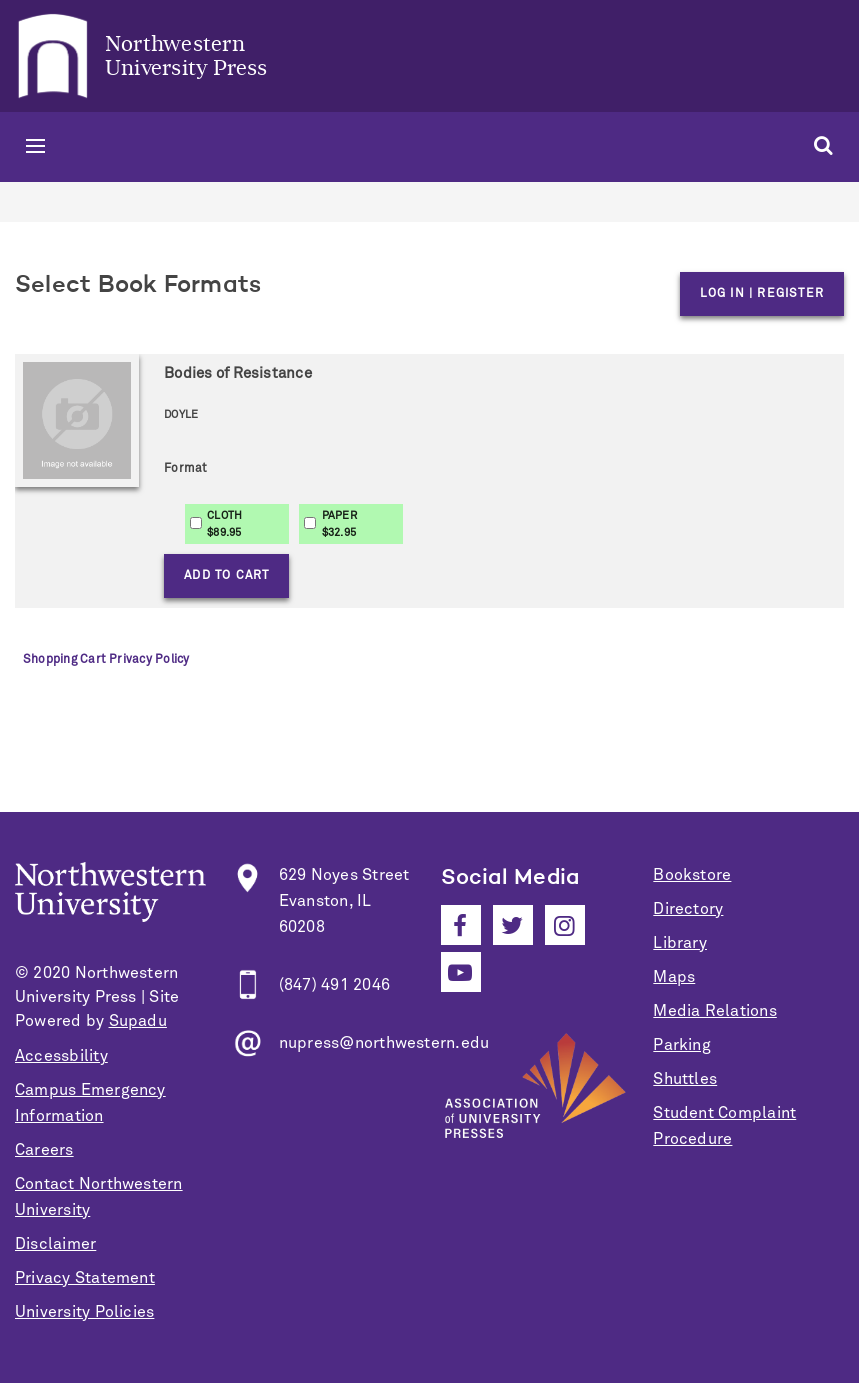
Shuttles (685, 1079)
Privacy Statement (85, 1278)
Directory (688, 909)
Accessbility (61, 1056)
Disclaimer (55, 1244)
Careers (44, 1150)
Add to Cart (226, 576)
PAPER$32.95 (339, 524)
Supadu (138, 1021)
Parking (682, 1045)
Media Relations (714, 1011)
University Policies (84, 1312)
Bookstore (692, 875)
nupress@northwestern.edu (384, 1043)
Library (680, 943)
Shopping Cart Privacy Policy (106, 660)
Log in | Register (762, 294)
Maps (674, 977)
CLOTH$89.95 (224, 524)
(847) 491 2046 (334, 985)
